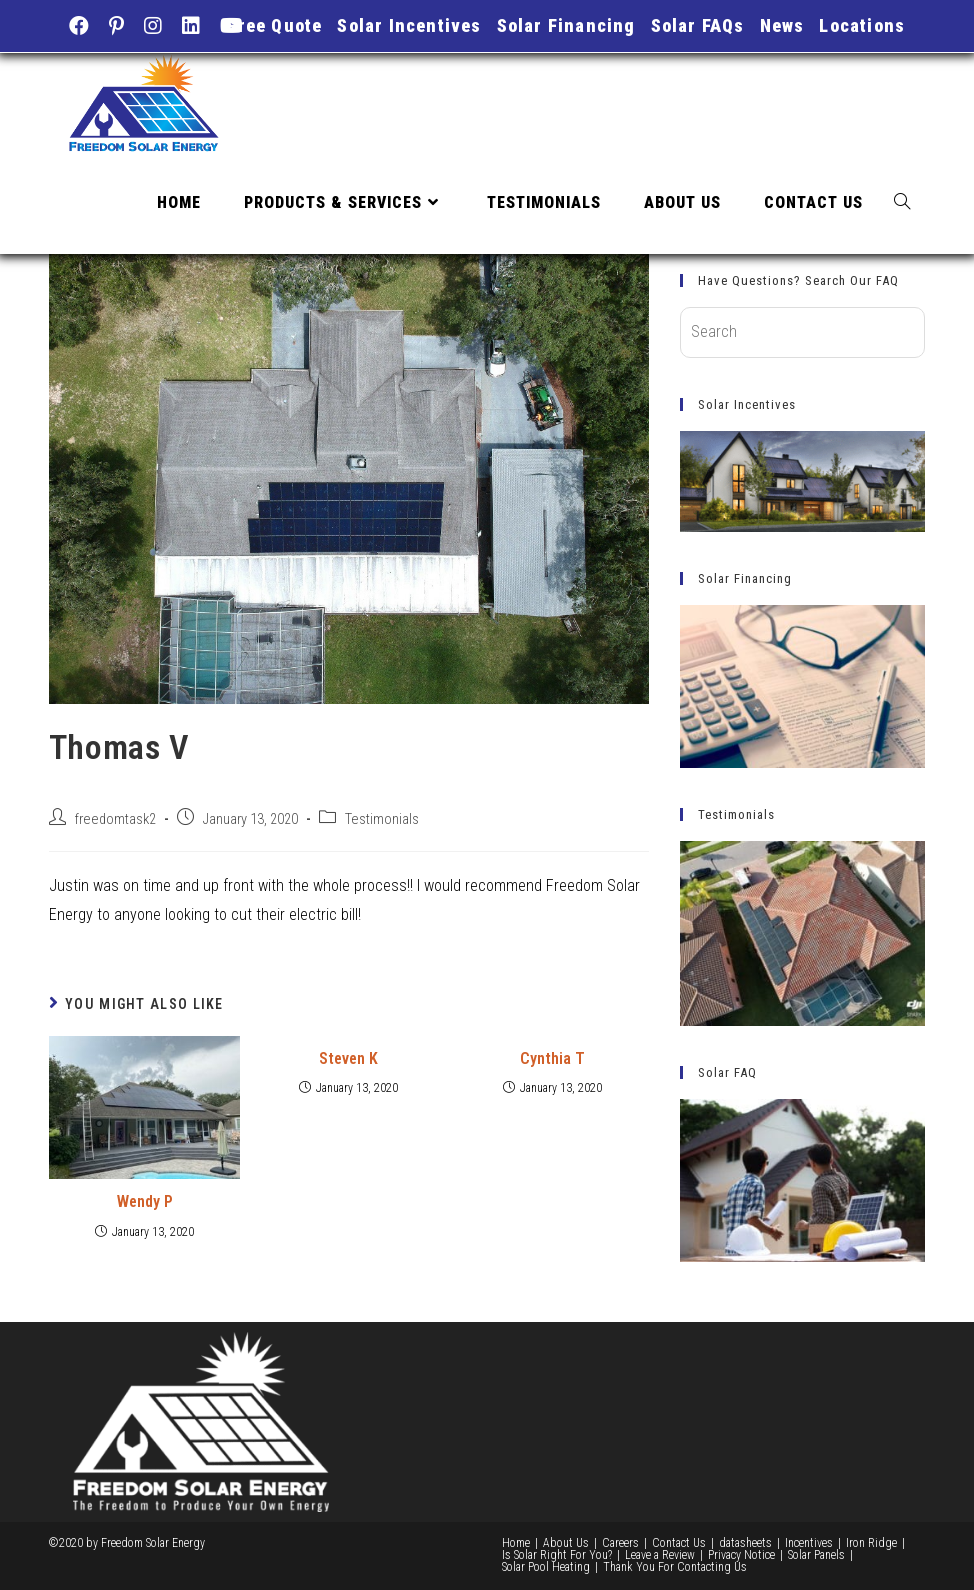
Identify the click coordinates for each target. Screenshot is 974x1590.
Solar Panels (816, 1555)
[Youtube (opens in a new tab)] (231, 26)
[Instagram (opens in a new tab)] (153, 26)
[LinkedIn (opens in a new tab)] (191, 26)
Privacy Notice (741, 1555)
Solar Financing (566, 25)
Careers (620, 1543)
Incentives (809, 1543)
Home (516, 1543)
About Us (566, 1543)
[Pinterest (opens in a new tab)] (116, 26)
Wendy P (145, 1201)
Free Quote (274, 25)
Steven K (348, 1058)
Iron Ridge (871, 1543)
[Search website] (902, 203)
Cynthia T (552, 1058)
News (782, 25)
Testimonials (382, 819)
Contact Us (679, 1543)
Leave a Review (660, 1555)
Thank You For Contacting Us (675, 1567)
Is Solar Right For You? (557, 1555)
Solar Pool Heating (546, 1567)
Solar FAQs (698, 25)
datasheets (745, 1543)
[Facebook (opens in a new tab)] (84, 26)
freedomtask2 (115, 819)
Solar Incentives (409, 25)
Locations (862, 25)
